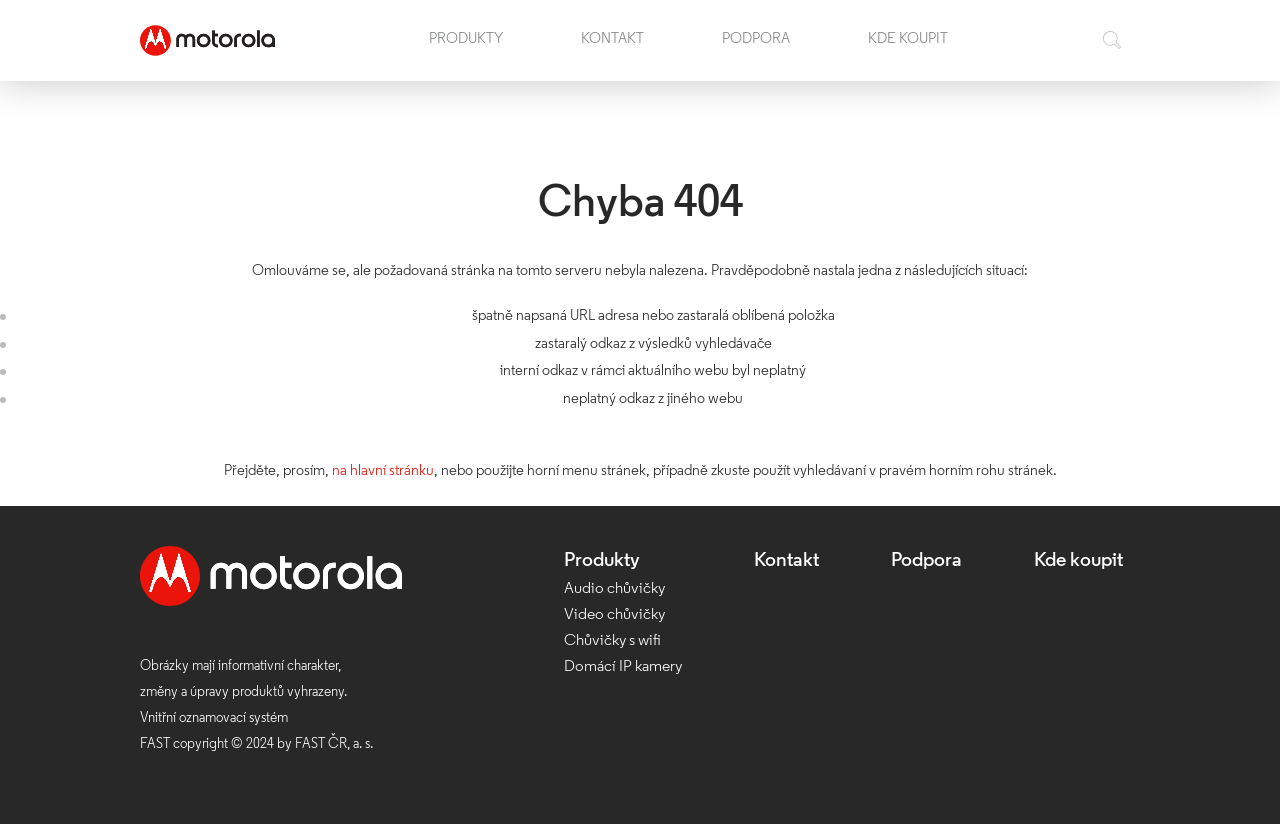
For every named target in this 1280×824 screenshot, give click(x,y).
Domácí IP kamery (623, 667)
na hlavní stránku (383, 471)
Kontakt (612, 39)
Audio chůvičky (614, 589)
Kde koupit (908, 39)
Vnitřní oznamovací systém (214, 718)
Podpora (756, 39)
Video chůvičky (614, 615)
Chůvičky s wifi (612, 641)
